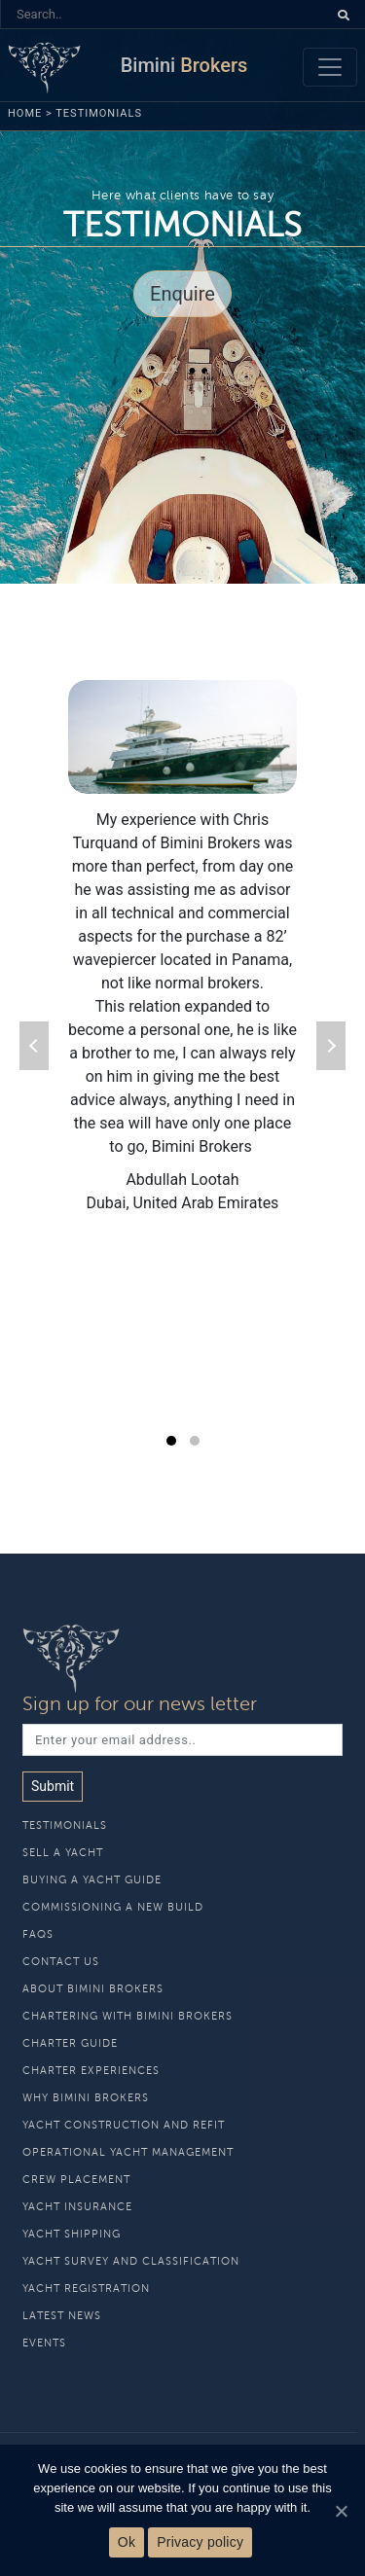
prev (34, 1045)
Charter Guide (70, 2043)
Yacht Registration (86, 2288)
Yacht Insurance (77, 2206)
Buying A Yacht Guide (92, 1880)
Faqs (38, 1934)
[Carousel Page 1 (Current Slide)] (171, 1440)
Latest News (61, 2315)
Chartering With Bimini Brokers (127, 2016)
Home (25, 113)
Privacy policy (200, 2542)
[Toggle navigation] (330, 67)
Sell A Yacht (62, 1852)
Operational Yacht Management (128, 2152)
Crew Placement (76, 2179)
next (331, 1045)
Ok (126, 2542)
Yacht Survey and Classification (130, 2261)
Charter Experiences (91, 2070)
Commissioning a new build (112, 1907)
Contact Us (60, 1961)
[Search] (164, 14)
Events (44, 2343)
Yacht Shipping (71, 2234)
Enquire (182, 293)
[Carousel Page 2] (194, 1440)
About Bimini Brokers (93, 1989)
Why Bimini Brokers (85, 2098)
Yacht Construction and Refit (123, 2125)
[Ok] (340, 2511)
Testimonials (64, 1825)
